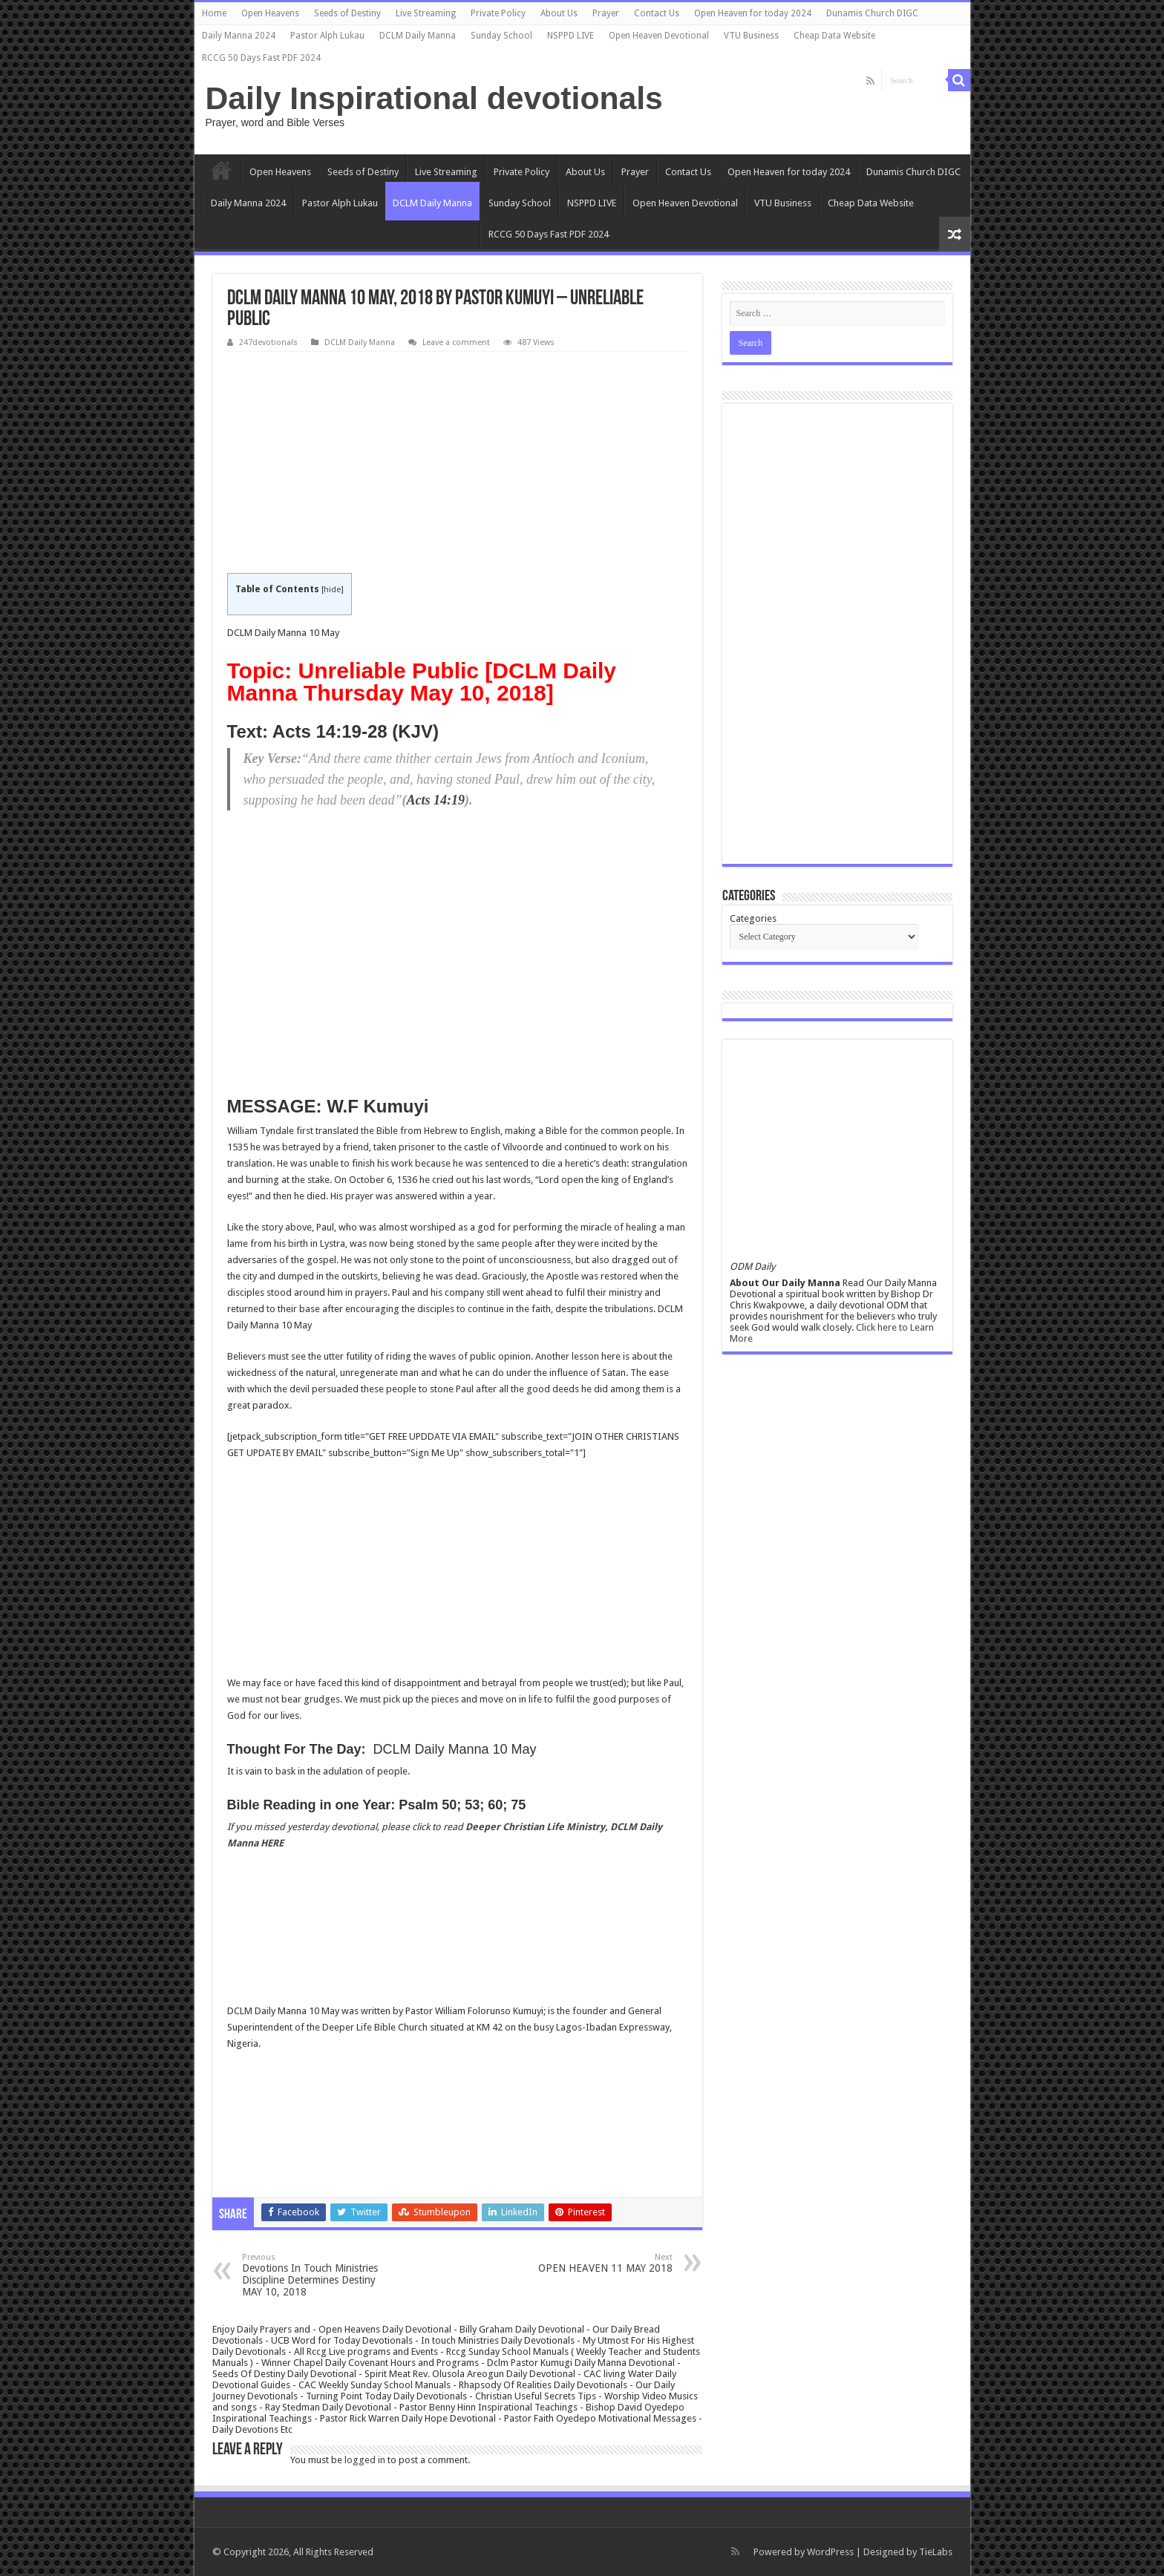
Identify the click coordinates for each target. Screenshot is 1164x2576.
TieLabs (935, 2551)
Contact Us (656, 13)
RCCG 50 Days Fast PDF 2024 (261, 58)
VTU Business (751, 35)
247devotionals (268, 342)
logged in (364, 2459)
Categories (753, 918)
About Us (559, 13)
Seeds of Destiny (347, 13)
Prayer (605, 13)
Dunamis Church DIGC (872, 13)
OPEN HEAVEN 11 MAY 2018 (596, 2263)
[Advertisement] (457, 463)
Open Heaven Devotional (659, 35)
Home (214, 13)
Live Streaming (426, 13)
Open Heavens (270, 13)
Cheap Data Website (834, 35)
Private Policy (498, 13)
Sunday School (501, 35)
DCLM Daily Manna (417, 35)
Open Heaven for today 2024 (752, 13)
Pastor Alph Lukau (327, 35)
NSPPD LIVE (570, 35)
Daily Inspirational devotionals (434, 98)
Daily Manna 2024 (238, 35)
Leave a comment (456, 342)
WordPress (830, 2551)
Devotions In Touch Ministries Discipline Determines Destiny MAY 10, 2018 (318, 2275)
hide (332, 589)
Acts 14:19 (435, 800)
